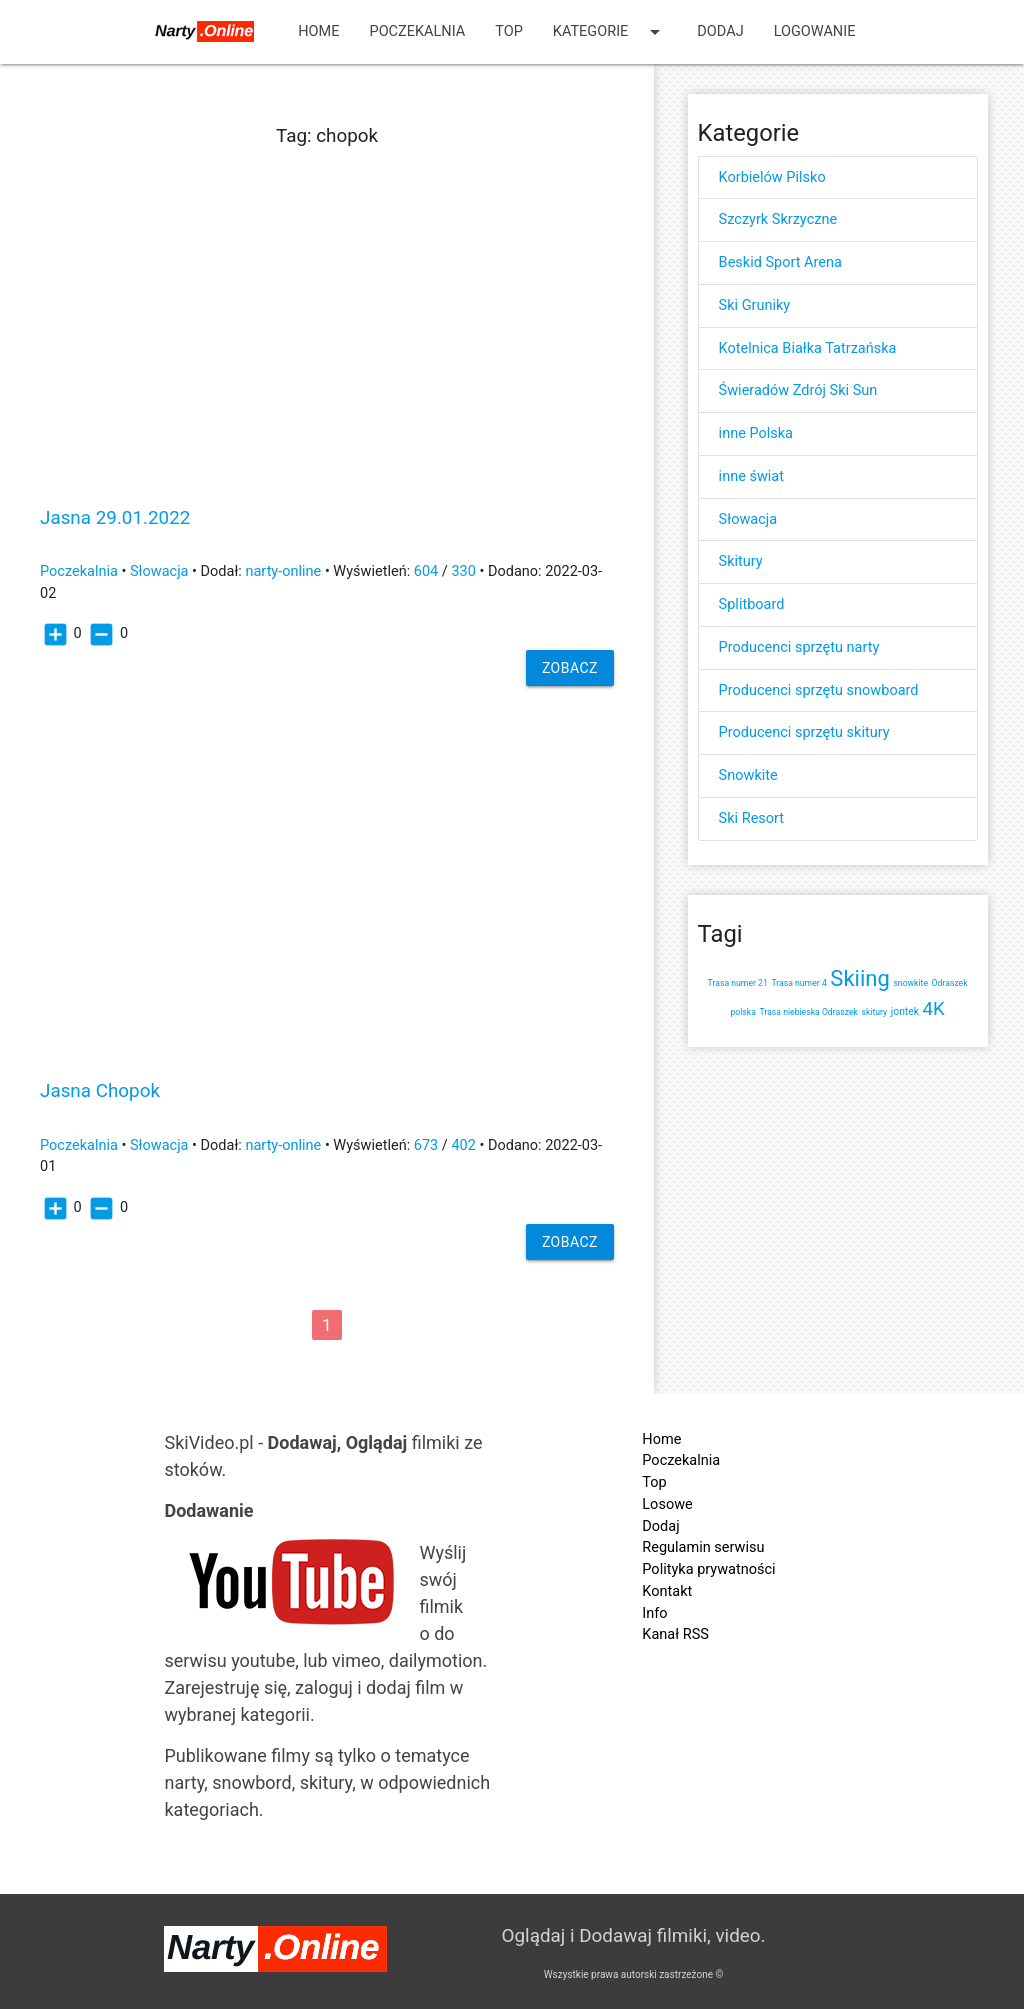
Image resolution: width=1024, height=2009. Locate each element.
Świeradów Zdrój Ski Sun (798, 390)
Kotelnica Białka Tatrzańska (808, 348)
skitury (875, 1012)
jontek (905, 1011)
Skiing (859, 978)
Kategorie (610, 32)
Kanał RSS (675, 1634)
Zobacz (570, 668)
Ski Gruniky (755, 305)
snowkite (910, 983)
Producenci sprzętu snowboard (819, 690)
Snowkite (748, 775)
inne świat (751, 476)
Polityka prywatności (708, 1569)
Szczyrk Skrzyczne (778, 219)
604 (426, 571)
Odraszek (950, 983)
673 (426, 1145)
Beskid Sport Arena (780, 262)
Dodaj (720, 31)
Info (654, 1613)
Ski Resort (751, 818)
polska (742, 1012)
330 (463, 571)
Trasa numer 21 (738, 983)
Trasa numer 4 (798, 983)
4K (934, 1009)
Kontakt (667, 1591)
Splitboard (752, 604)
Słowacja (159, 571)
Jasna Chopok (100, 1091)
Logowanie (815, 31)
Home (318, 31)
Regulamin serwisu (703, 1547)
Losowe (667, 1504)
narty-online (283, 571)
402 (463, 1145)
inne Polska (756, 433)
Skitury (741, 561)
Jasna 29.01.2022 (115, 518)
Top (509, 31)
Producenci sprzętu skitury (804, 732)
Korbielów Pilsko (772, 177)
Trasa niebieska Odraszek (809, 1012)
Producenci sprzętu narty (799, 647)
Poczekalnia (418, 31)
